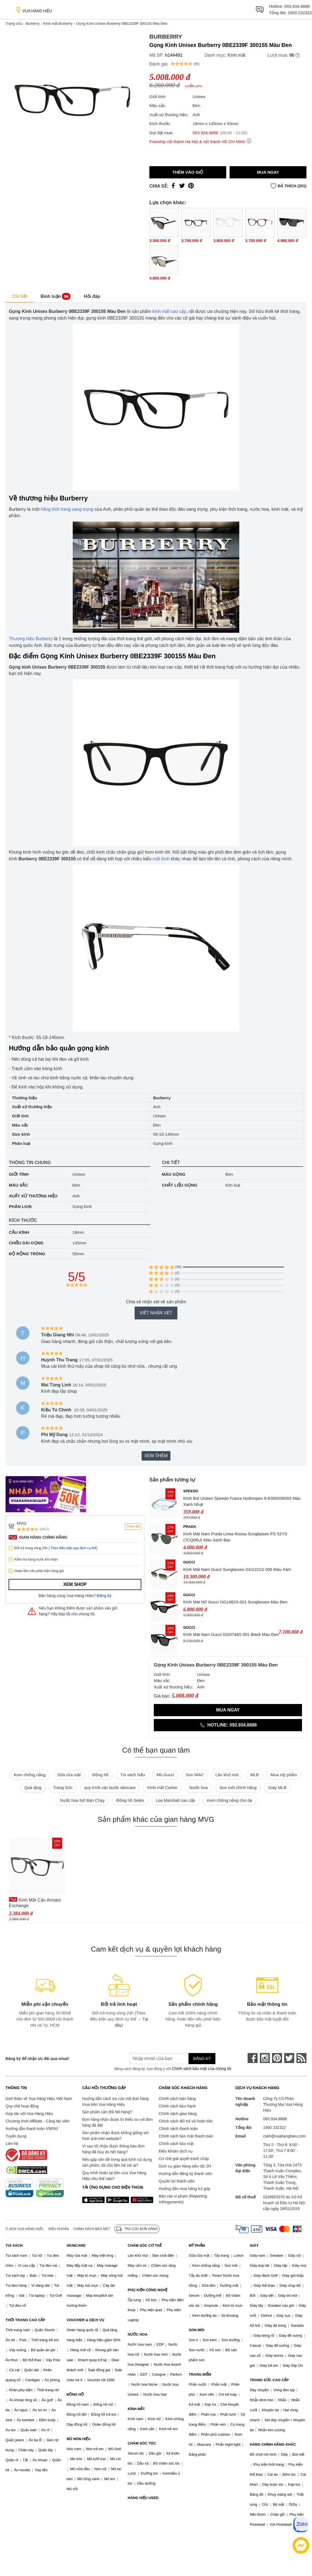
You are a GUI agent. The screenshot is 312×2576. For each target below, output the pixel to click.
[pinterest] (277, 2058)
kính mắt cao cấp (169, 311)
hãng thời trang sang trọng (67, 509)
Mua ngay (268, 172)
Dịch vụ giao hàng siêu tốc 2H (185, 2166)
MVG (21, 1523)
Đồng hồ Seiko (130, 1800)
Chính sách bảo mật (176, 2143)
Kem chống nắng (30, 1774)
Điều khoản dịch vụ (176, 2151)
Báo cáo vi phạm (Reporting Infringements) (183, 2199)
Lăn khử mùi (226, 1774)
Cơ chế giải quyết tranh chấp (184, 2158)
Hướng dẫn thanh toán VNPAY (32, 2128)
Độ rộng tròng (27, 1253)
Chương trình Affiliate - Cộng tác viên (37, 2121)
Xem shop (75, 1584)
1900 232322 (300, 12)
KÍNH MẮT (136, 2409)
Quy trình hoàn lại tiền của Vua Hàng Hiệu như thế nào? (114, 2176)
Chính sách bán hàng (177, 2098)
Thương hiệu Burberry (31, 638)
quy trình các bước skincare (110, 1787)
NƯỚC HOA (137, 2334)
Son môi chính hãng (238, 1787)
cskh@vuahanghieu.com (284, 2136)
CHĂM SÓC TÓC (142, 2443)
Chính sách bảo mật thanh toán (186, 2136)
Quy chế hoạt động (22, 2106)
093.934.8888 (297, 6)
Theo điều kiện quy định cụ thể (73, 1548)
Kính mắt (236, 55)
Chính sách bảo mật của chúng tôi (201, 2068)
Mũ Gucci (165, 1774)
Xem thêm (156, 1455)
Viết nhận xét (156, 1313)
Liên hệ (12, 2143)
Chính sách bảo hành (177, 2106)
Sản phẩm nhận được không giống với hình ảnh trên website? (115, 2136)
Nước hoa (198, 1787)
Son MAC (195, 1774)
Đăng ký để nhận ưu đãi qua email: (38, 2058)
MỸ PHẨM (197, 2245)
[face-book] (253, 2058)
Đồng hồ (100, 1774)
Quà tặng (32, 1787)
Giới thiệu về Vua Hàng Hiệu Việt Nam (39, 2098)
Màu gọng (173, 1174)
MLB (254, 1774)
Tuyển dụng (16, 2136)
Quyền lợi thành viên (177, 2181)
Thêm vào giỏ (187, 172)
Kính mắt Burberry (57, 23)
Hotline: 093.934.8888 (228, 1725)
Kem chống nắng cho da (229, 1800)
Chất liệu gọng (179, 1185)
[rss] (301, 2058)
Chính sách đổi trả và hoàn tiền (186, 2121)
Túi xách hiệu (132, 1774)
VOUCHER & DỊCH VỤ (85, 2320)
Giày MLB (277, 1787)
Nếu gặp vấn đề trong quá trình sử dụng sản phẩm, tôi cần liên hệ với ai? (117, 2162)
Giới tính (19, 1174)
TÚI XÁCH (14, 2245)
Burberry (32, 23)
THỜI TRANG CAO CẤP (25, 2320)
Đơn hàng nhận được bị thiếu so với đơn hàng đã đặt (117, 2122)
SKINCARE (76, 2245)
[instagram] (265, 2058)
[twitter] (289, 2058)
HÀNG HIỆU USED (143, 2498)
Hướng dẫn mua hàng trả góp (184, 2188)
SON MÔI (196, 2330)
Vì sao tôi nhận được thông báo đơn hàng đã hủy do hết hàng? (113, 2149)
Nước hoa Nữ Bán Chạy (82, 1800)
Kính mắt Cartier (162, 1787)
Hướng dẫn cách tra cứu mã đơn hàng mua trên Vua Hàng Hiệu (115, 2101)
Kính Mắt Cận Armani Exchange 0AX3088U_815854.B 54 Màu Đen (35, 1902)
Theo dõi (133, 1526)
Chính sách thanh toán (178, 2128)
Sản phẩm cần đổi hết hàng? (107, 2112)
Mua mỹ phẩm (284, 1774)
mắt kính (161, 858)
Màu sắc (18, 1185)
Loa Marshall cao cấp (175, 1800)
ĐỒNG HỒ (75, 2394)
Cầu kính (19, 1232)
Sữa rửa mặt (69, 1774)
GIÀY (254, 2245)
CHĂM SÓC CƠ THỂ (145, 2245)
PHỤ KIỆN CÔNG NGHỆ (147, 2290)
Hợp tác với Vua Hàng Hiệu (29, 2113)
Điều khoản (59, 2229)
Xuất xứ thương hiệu (33, 1196)
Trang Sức (62, 1787)
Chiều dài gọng (26, 1242)
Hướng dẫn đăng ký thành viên (185, 2173)
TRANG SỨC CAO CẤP (269, 2380)
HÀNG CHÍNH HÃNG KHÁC (273, 2444)
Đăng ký (104, 1595)
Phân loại (20, 1206)
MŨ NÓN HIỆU (78, 2439)
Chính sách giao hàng (178, 2113)
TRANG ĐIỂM (200, 2374)
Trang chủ (14, 23)
